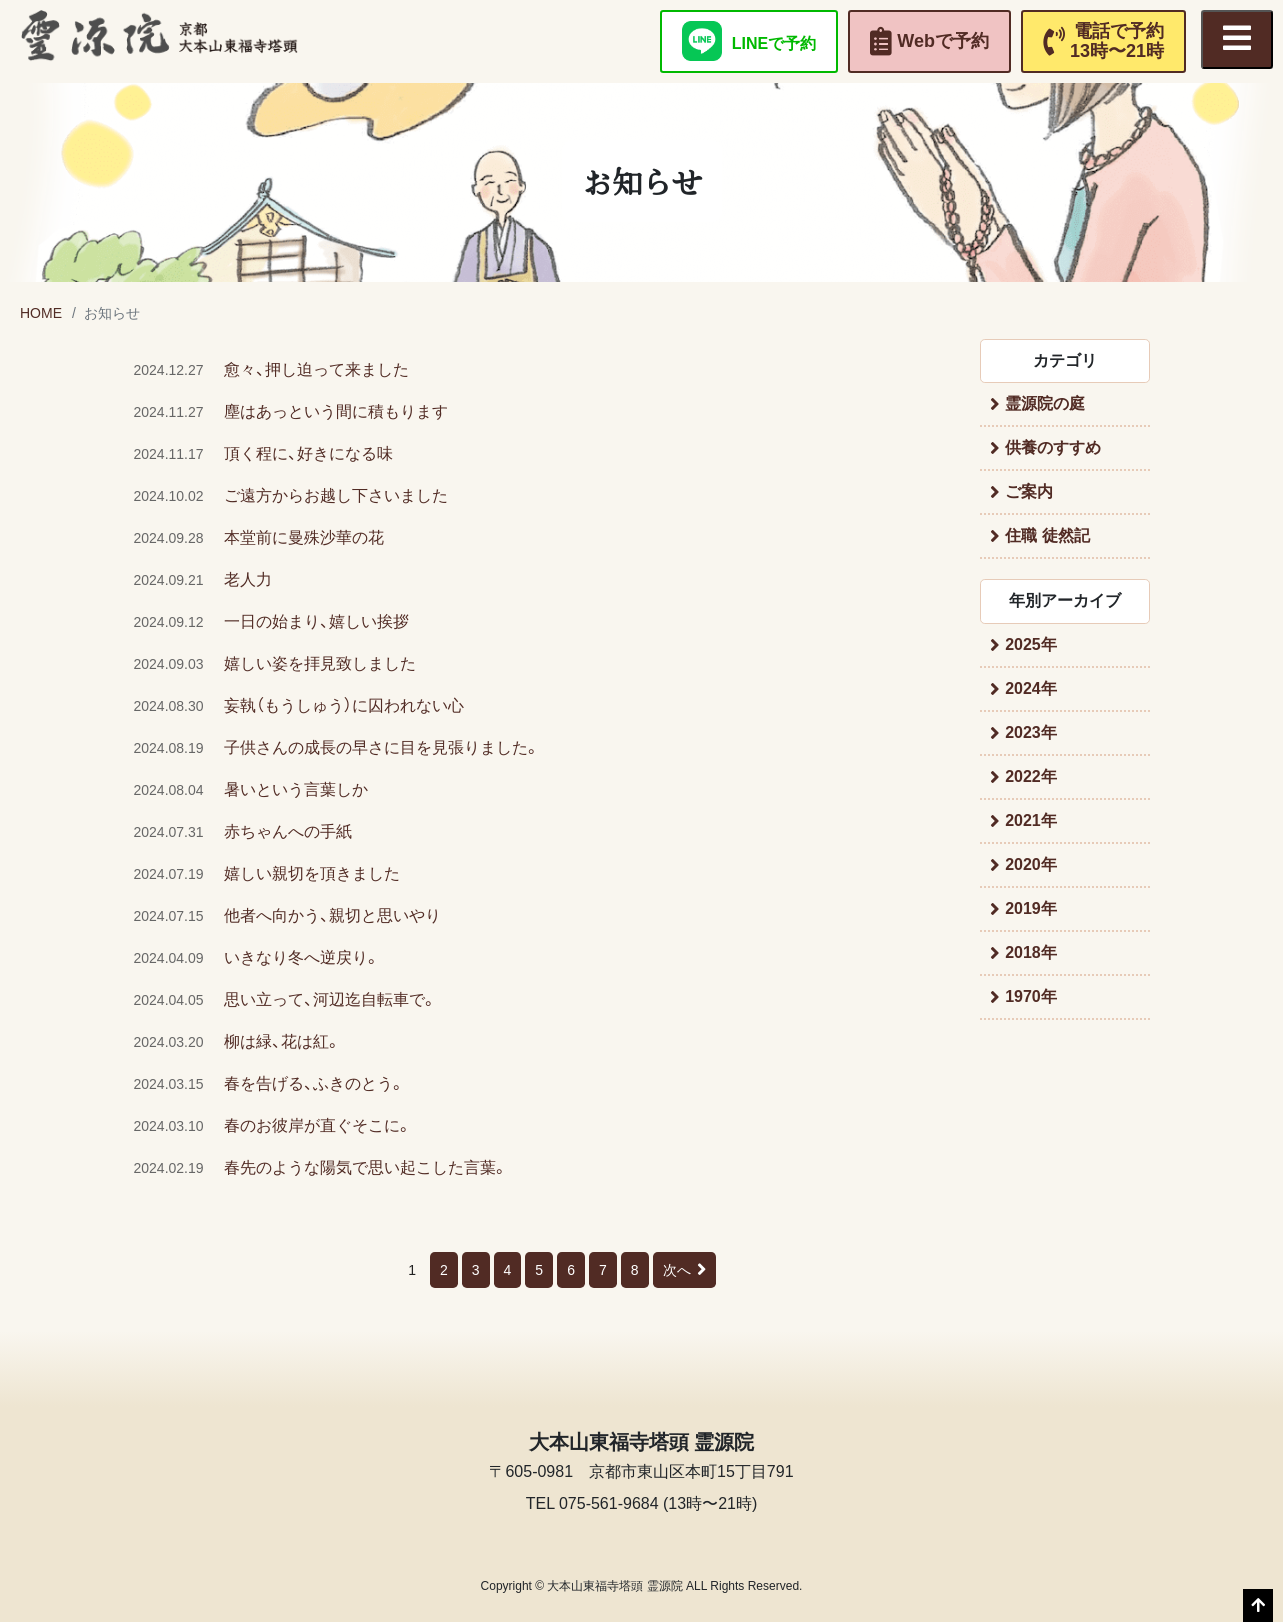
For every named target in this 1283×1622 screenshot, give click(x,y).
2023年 (1031, 732)
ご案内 (1029, 491)
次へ (684, 1270)
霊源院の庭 (1045, 403)
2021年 (1031, 820)
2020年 (1031, 864)
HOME (41, 313)
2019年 (1031, 908)
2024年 (1031, 688)
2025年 (1031, 644)
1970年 (1031, 996)
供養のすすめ (1053, 447)
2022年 (1031, 776)
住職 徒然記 (1047, 535)
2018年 (1031, 952)
